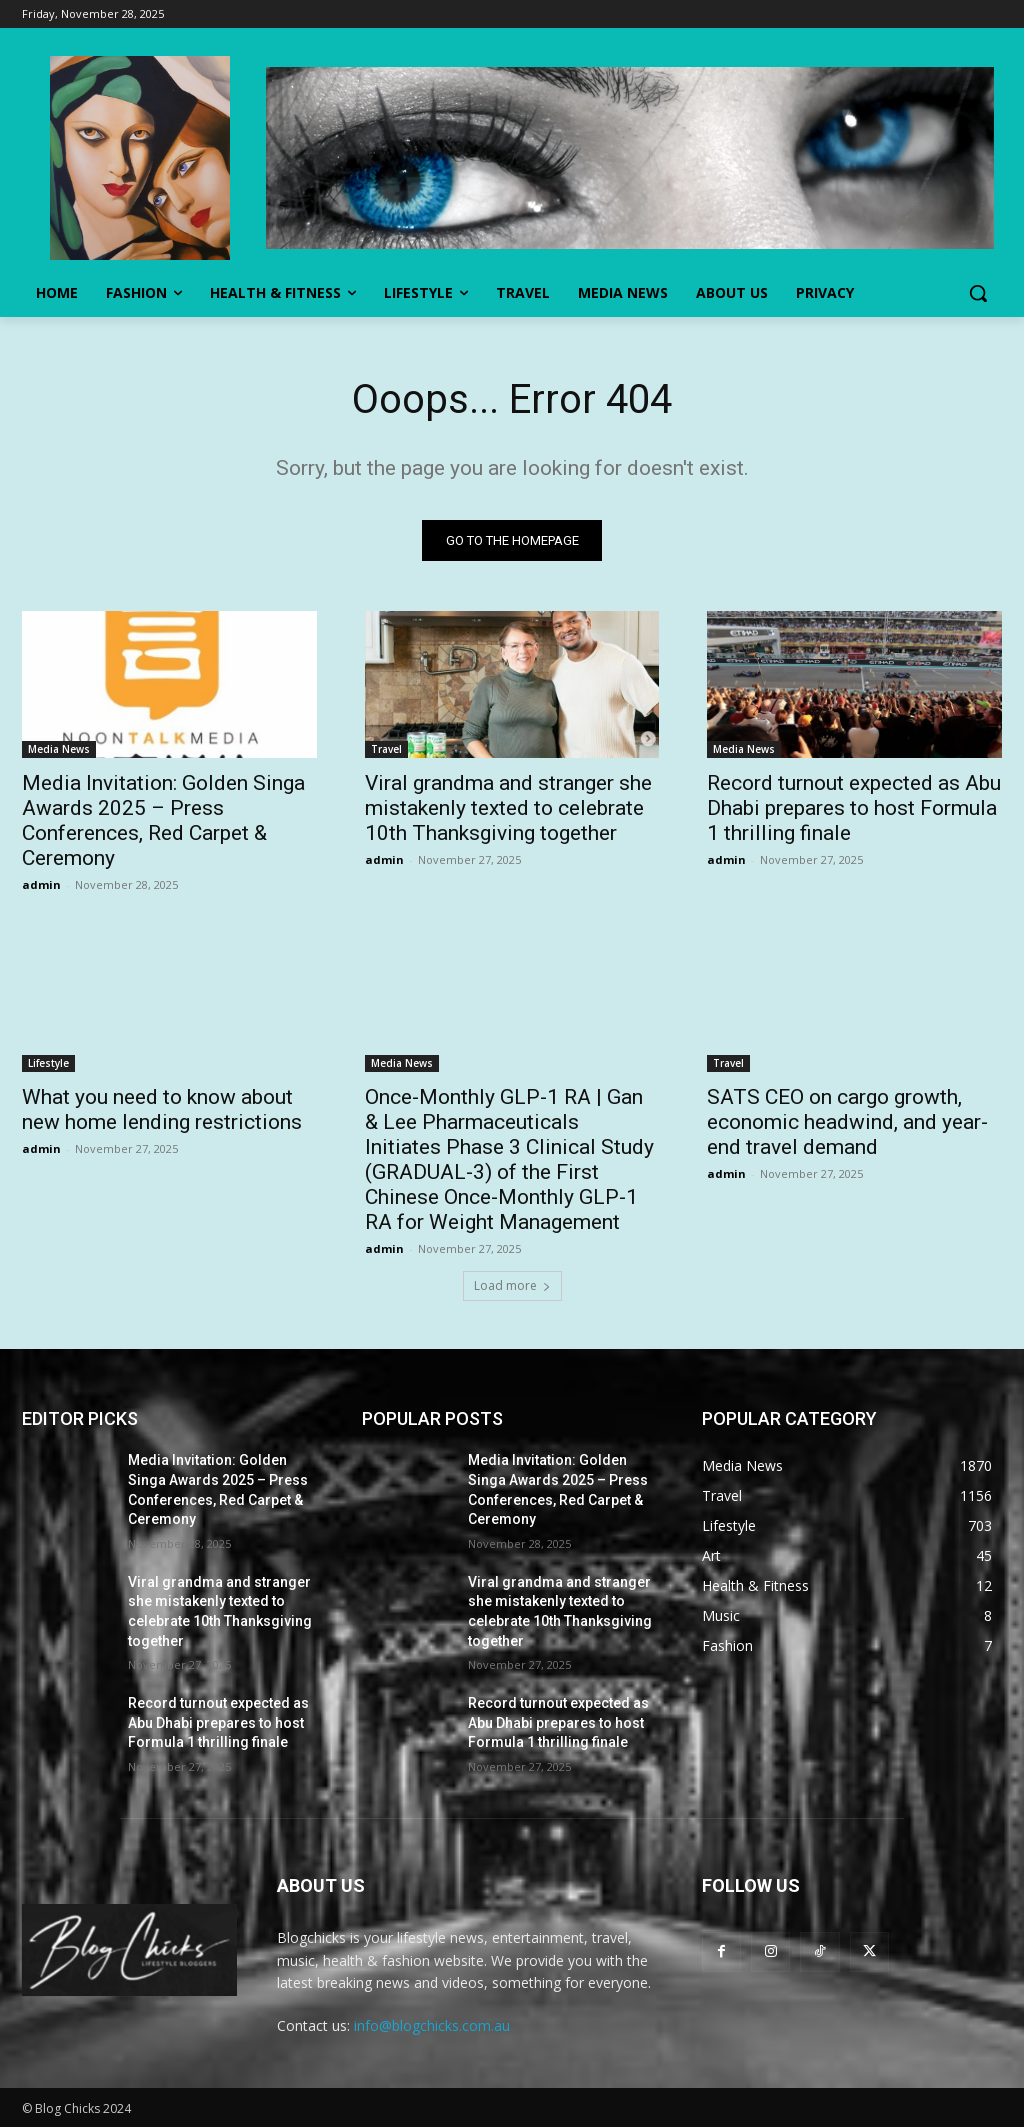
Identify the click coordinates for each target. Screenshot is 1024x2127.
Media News (59, 749)
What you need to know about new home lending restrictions (162, 1109)
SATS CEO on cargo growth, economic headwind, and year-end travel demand (847, 1122)
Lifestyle (48, 1063)
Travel (386, 749)
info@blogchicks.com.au (432, 2025)
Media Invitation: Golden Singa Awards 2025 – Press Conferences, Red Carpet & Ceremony (163, 820)
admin (41, 884)
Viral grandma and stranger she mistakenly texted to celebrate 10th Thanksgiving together (508, 808)
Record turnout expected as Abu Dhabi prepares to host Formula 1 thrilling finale (854, 808)
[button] (978, 293)
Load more (512, 1286)
